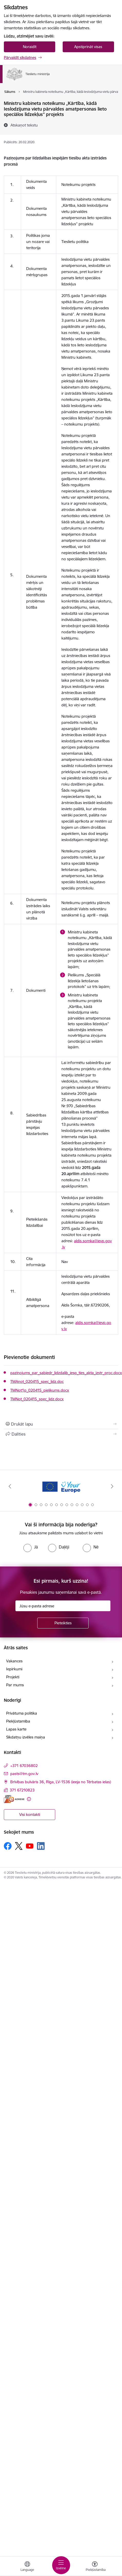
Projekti (12, 1676)
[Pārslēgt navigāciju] (61, 2565)
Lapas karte (16, 1729)
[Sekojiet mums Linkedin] (41, 1846)
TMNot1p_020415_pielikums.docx (39, 1390)
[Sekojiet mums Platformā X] (19, 1846)
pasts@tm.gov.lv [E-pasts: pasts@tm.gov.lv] (24, 1773)
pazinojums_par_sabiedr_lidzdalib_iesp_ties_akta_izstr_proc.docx (66, 1372)
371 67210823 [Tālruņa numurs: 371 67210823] (22, 1790)
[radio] (30, 1547)
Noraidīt (29, 46)
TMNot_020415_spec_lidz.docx (37, 1399)
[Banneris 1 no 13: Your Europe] (61, 1486)
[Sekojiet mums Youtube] (30, 1846)
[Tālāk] (112, 1486)
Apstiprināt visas (88, 46)
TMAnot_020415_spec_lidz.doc (37, 1381)
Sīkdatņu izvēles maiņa (25, 1737)
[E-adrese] (14, 1799)
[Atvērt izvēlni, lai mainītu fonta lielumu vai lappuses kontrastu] (95, 2567)
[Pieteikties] (63, 1623)
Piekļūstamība (18, 1721)
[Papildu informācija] (29, 1799)
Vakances (14, 1661)
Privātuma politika (21, 1713)
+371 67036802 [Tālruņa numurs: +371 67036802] (24, 1765)
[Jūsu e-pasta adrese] (62, 1605)
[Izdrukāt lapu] (61, 1424)
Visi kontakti (29, 1814)
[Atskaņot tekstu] (24, 125)
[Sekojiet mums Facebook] (8, 1846)
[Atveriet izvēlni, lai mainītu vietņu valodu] (27, 2567)
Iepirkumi (14, 1669)
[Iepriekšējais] (9, 1486)
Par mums (15, 1684)
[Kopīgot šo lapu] (61, 1434)
